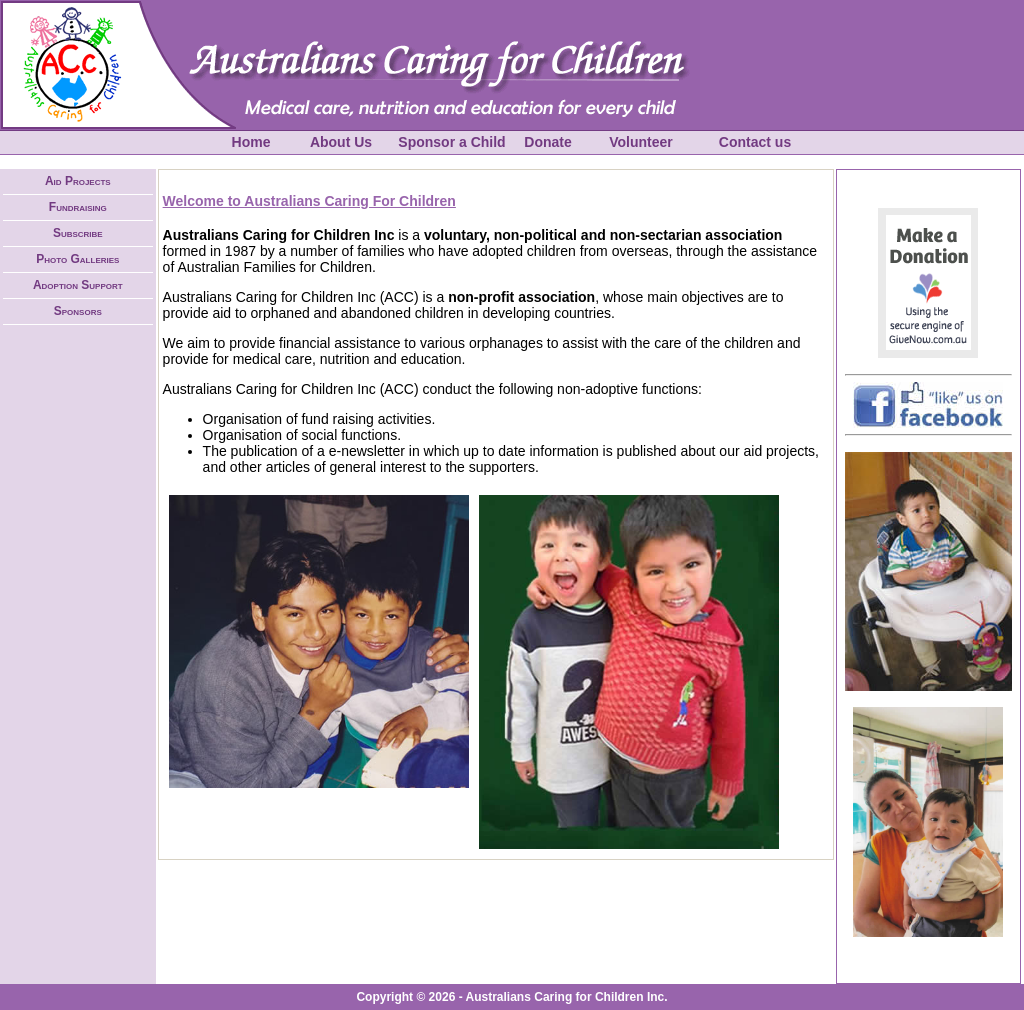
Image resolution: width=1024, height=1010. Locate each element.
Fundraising (78, 207)
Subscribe (78, 233)
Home (251, 142)
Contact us (755, 142)
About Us (341, 142)
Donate (547, 142)
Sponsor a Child (451, 142)
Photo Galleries (77, 259)
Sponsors (78, 311)
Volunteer (641, 142)
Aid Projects (78, 181)
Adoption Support (78, 285)
